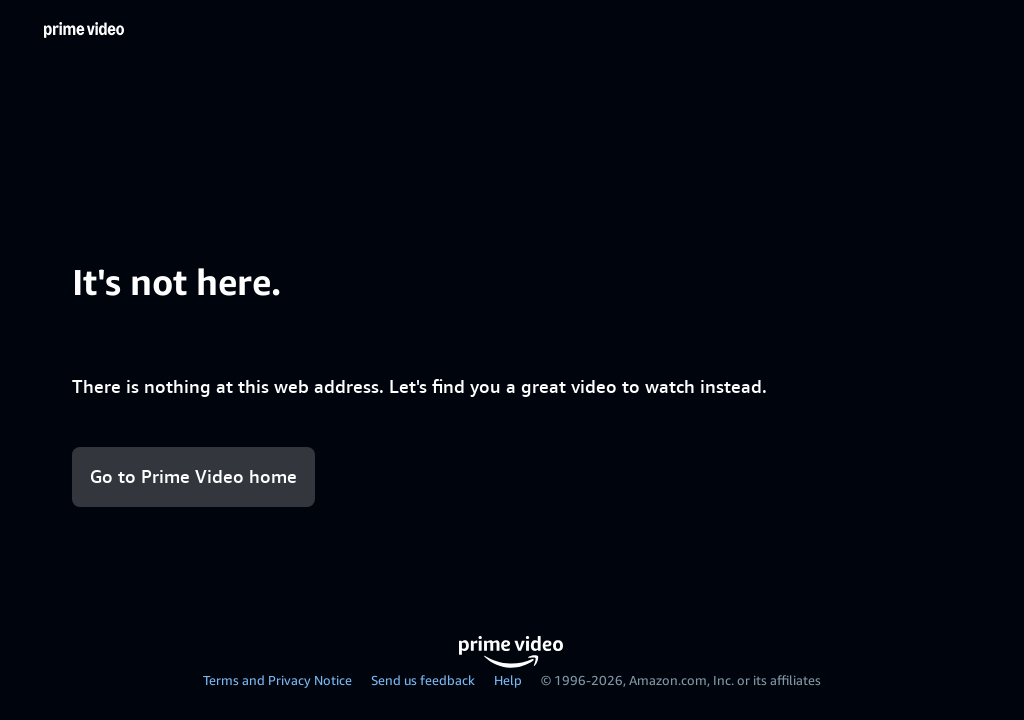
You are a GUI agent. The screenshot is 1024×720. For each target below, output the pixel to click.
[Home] (84, 30)
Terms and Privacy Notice (277, 680)
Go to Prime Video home (193, 476)
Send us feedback (423, 680)
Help (508, 680)
